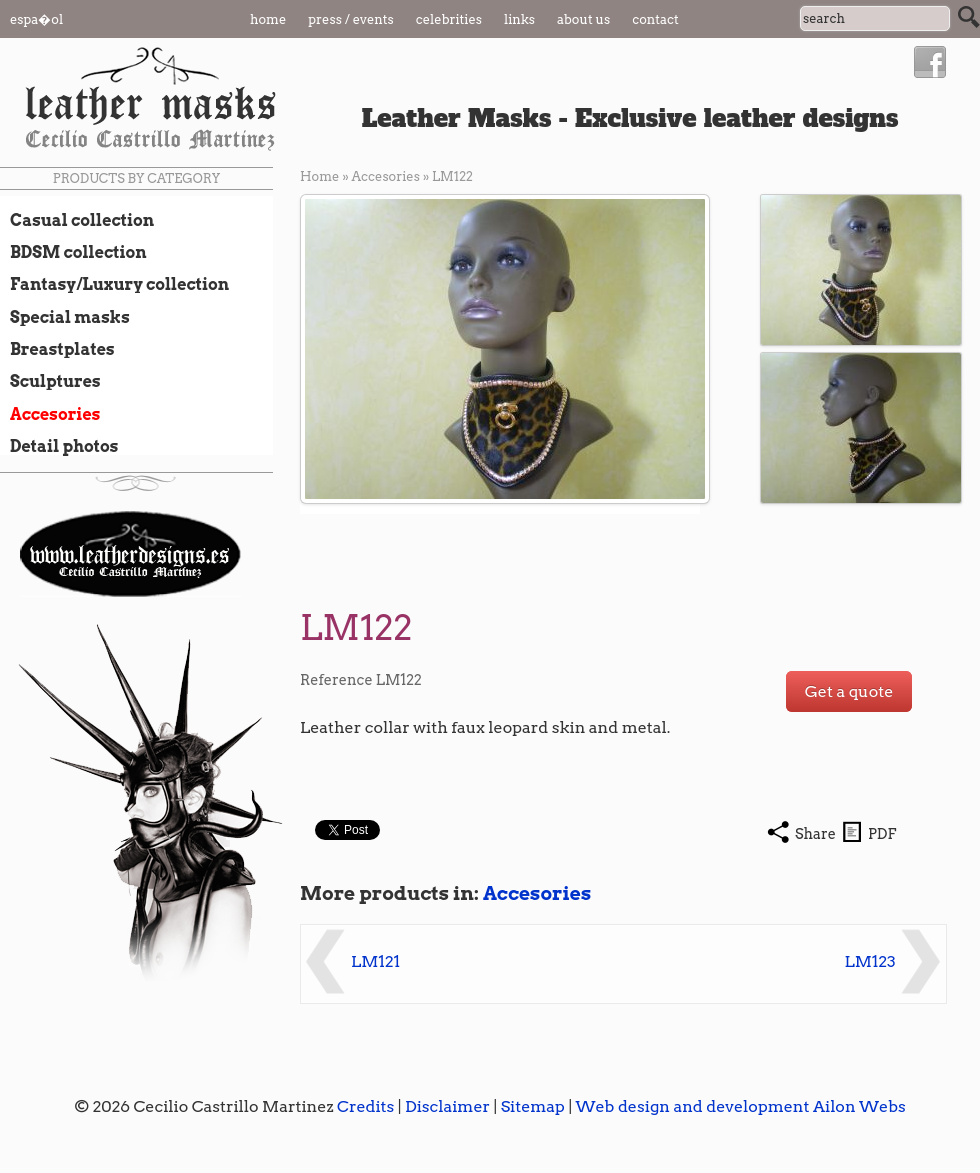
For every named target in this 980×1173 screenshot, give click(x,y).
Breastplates (57, 349)
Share (815, 834)
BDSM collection (73, 252)
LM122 (452, 176)
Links (519, 19)
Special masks (65, 317)
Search (969, 17)
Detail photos (59, 446)
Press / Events (351, 19)
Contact (655, 19)
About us (583, 19)
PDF (882, 834)
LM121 (375, 961)
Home (268, 19)
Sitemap (533, 1106)
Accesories (50, 414)
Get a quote (849, 691)
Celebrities (449, 19)
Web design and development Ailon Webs (740, 1106)
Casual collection (77, 220)
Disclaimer (447, 1106)
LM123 (870, 961)
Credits (365, 1106)
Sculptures (50, 381)
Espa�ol (36, 19)
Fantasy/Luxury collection (114, 284)
